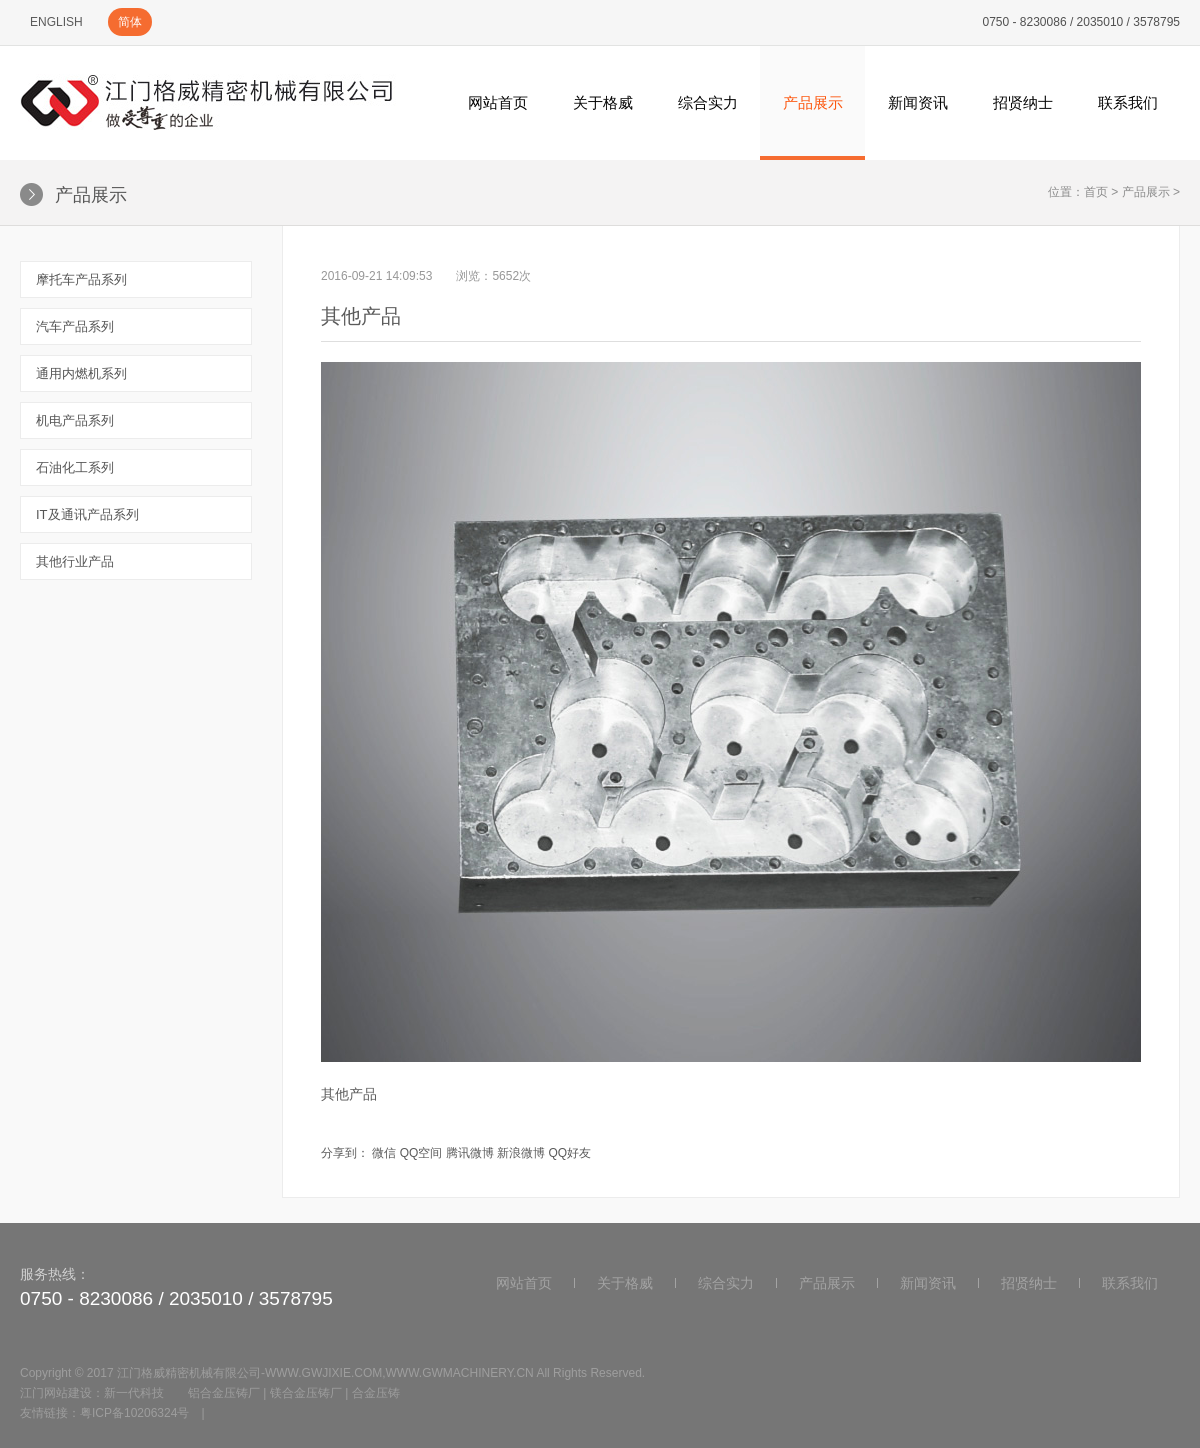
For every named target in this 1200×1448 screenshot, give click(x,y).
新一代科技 (134, 1393)
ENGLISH (56, 22)
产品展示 (813, 102)
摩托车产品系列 (81, 279)
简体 (130, 22)
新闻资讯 (918, 102)
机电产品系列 (75, 420)
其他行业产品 (75, 561)
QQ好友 (569, 1153)
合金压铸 (376, 1393)
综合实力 (708, 102)
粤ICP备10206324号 (134, 1413)
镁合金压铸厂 (306, 1393)
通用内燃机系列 (81, 373)
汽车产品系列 (75, 326)
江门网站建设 (56, 1393)
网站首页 (498, 102)
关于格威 (603, 102)
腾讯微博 (470, 1153)
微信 (384, 1153)
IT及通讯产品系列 (87, 514)
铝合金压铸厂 (224, 1393)
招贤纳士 (1023, 102)
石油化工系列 (75, 467)
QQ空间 (421, 1153)
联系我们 (1128, 102)
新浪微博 (521, 1153)
